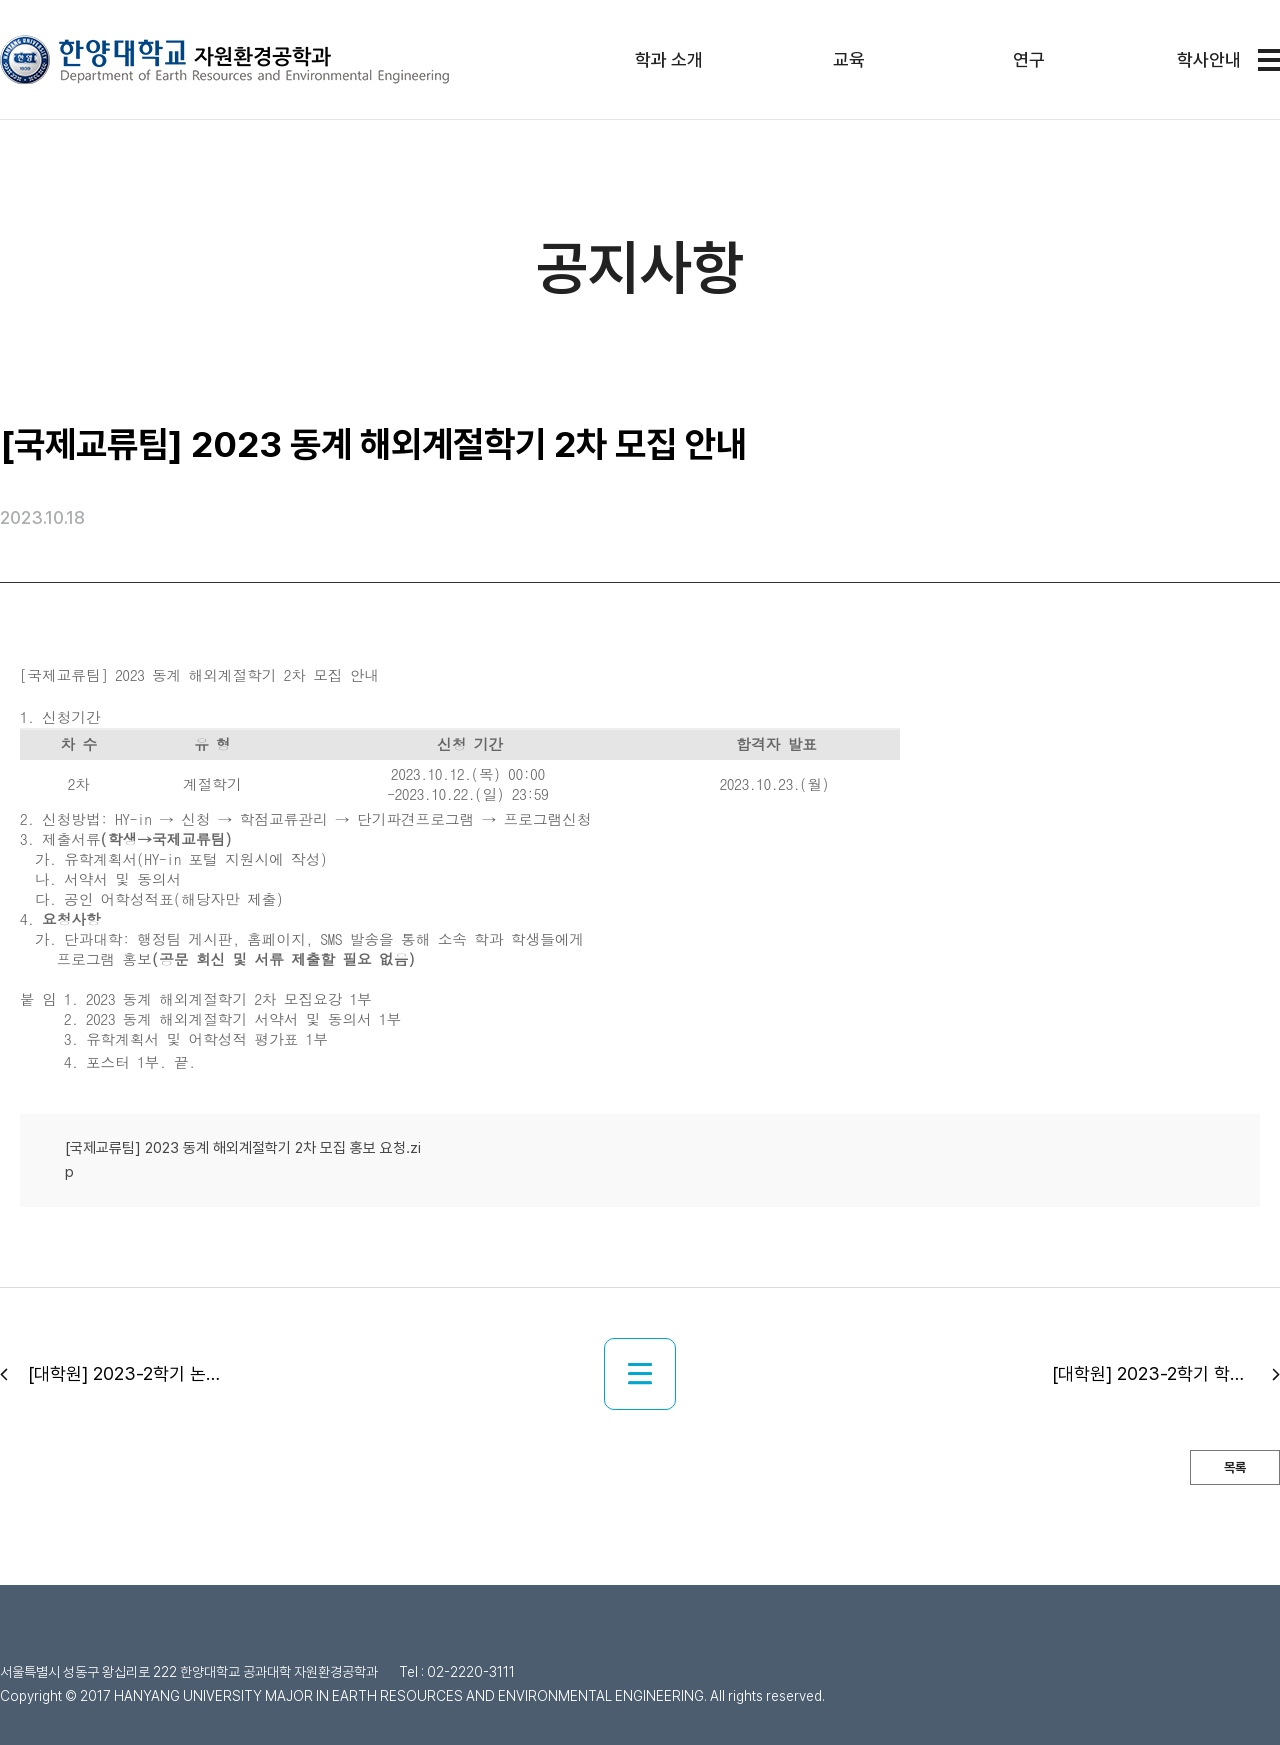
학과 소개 (669, 59)
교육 (849, 59)
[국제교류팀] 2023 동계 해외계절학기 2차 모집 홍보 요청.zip (243, 1160)
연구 (1029, 59)
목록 (1235, 1467)
